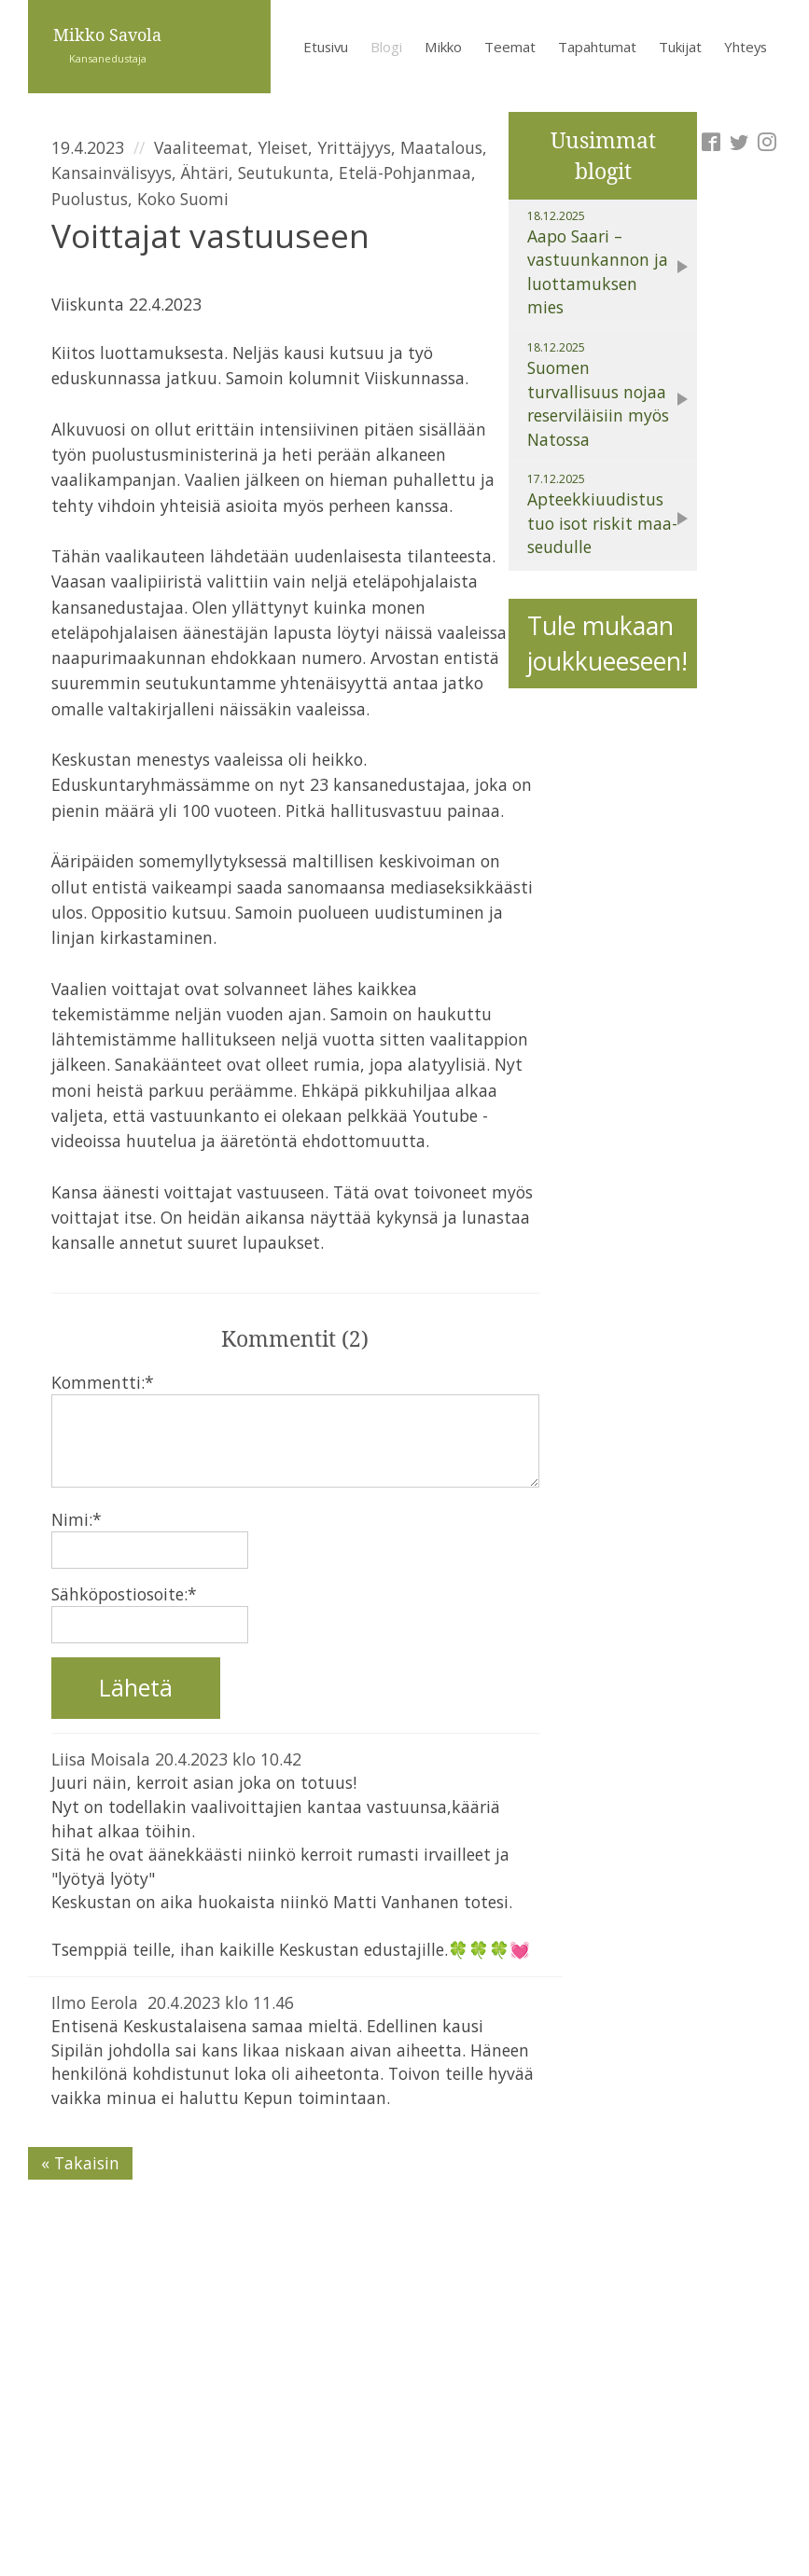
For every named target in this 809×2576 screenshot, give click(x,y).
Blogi (386, 46)
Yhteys (745, 46)
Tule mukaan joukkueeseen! (607, 643)
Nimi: (76, 1519)
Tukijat (680, 46)
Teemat (510, 46)
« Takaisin (80, 2163)
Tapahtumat (597, 46)
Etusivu (325, 46)
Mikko (443, 46)
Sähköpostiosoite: (124, 1594)
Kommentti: (102, 1382)
